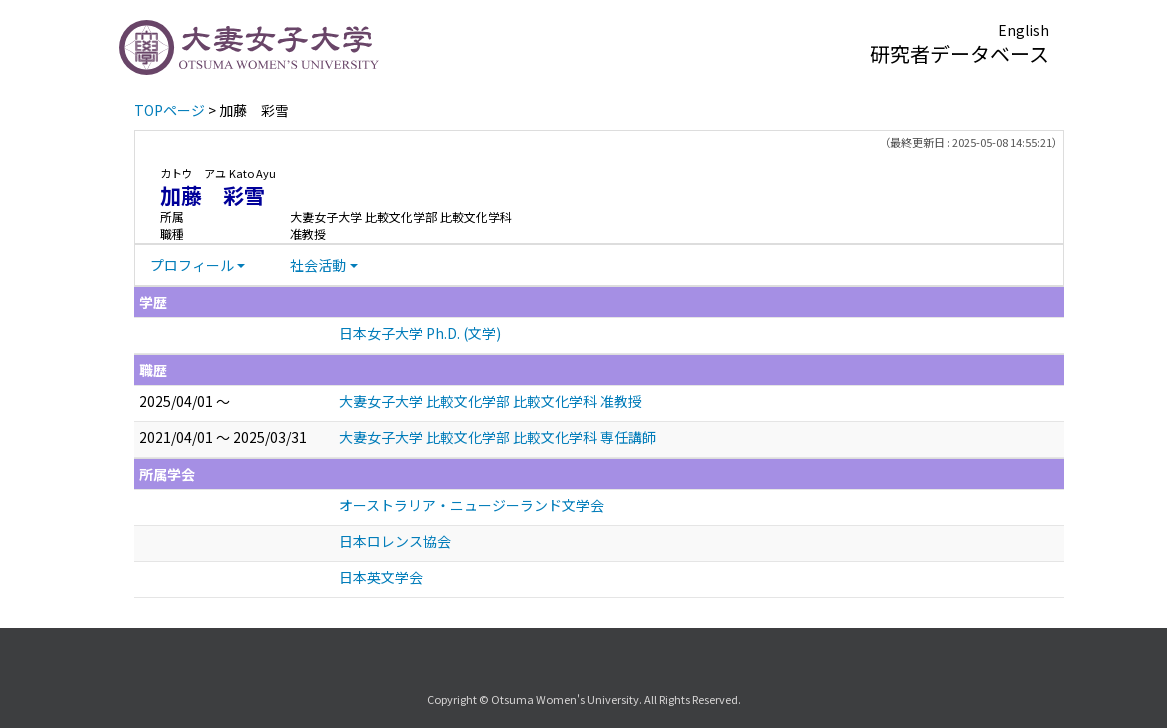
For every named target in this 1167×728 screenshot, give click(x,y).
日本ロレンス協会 (395, 541)
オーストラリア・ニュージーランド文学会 (471, 505)
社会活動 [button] (318, 265)
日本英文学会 (381, 577)
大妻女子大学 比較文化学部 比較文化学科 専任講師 (497, 437)
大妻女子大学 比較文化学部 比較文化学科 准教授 (490, 401)
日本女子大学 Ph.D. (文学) (420, 333)
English (1023, 30)
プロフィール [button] (192, 265)
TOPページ (169, 110)
